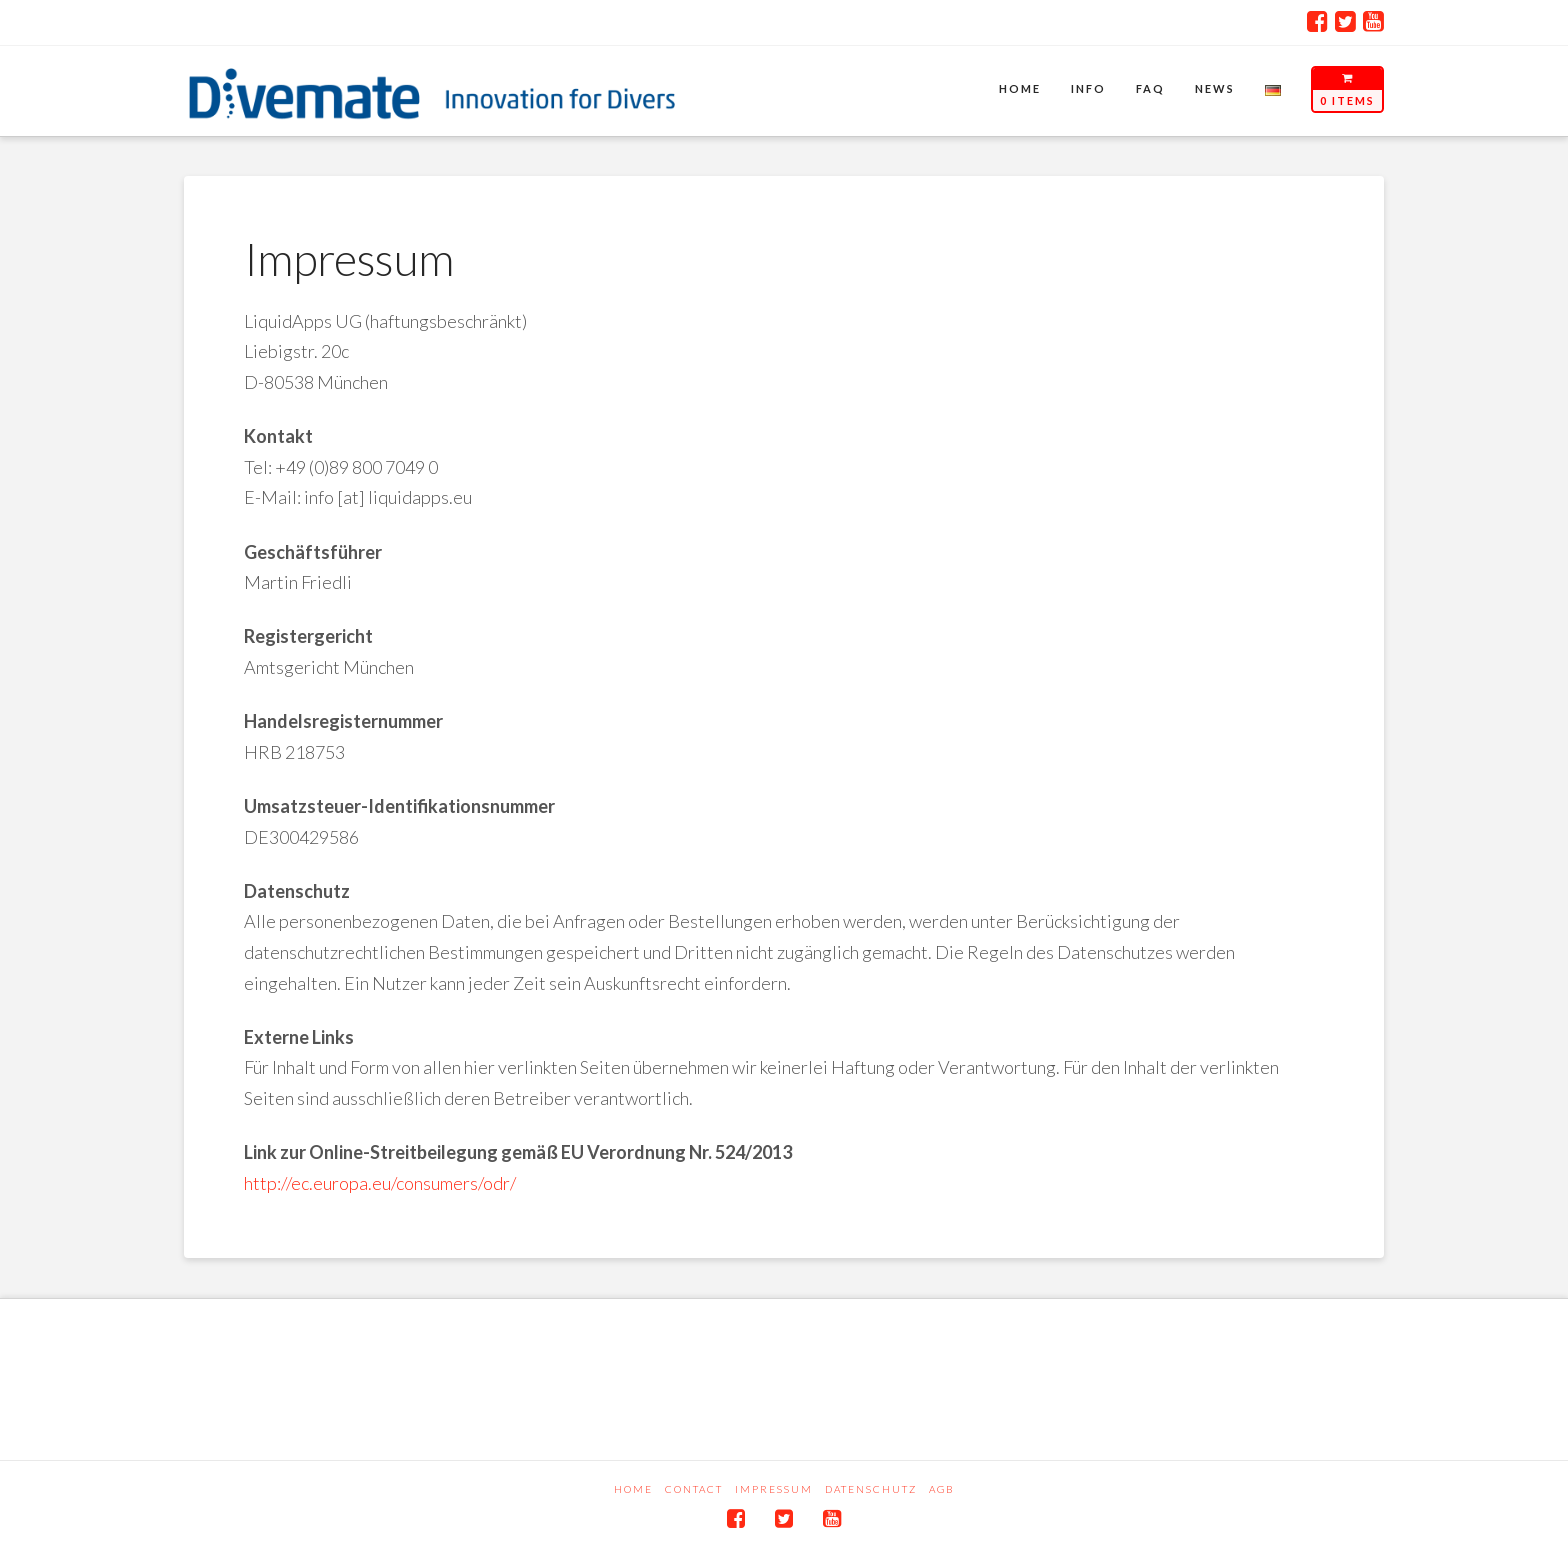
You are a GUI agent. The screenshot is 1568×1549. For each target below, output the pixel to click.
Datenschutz (871, 1489)
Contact (694, 1489)
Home (633, 1489)
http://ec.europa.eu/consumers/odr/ (380, 1183)
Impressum (774, 1489)
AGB (941, 1489)
